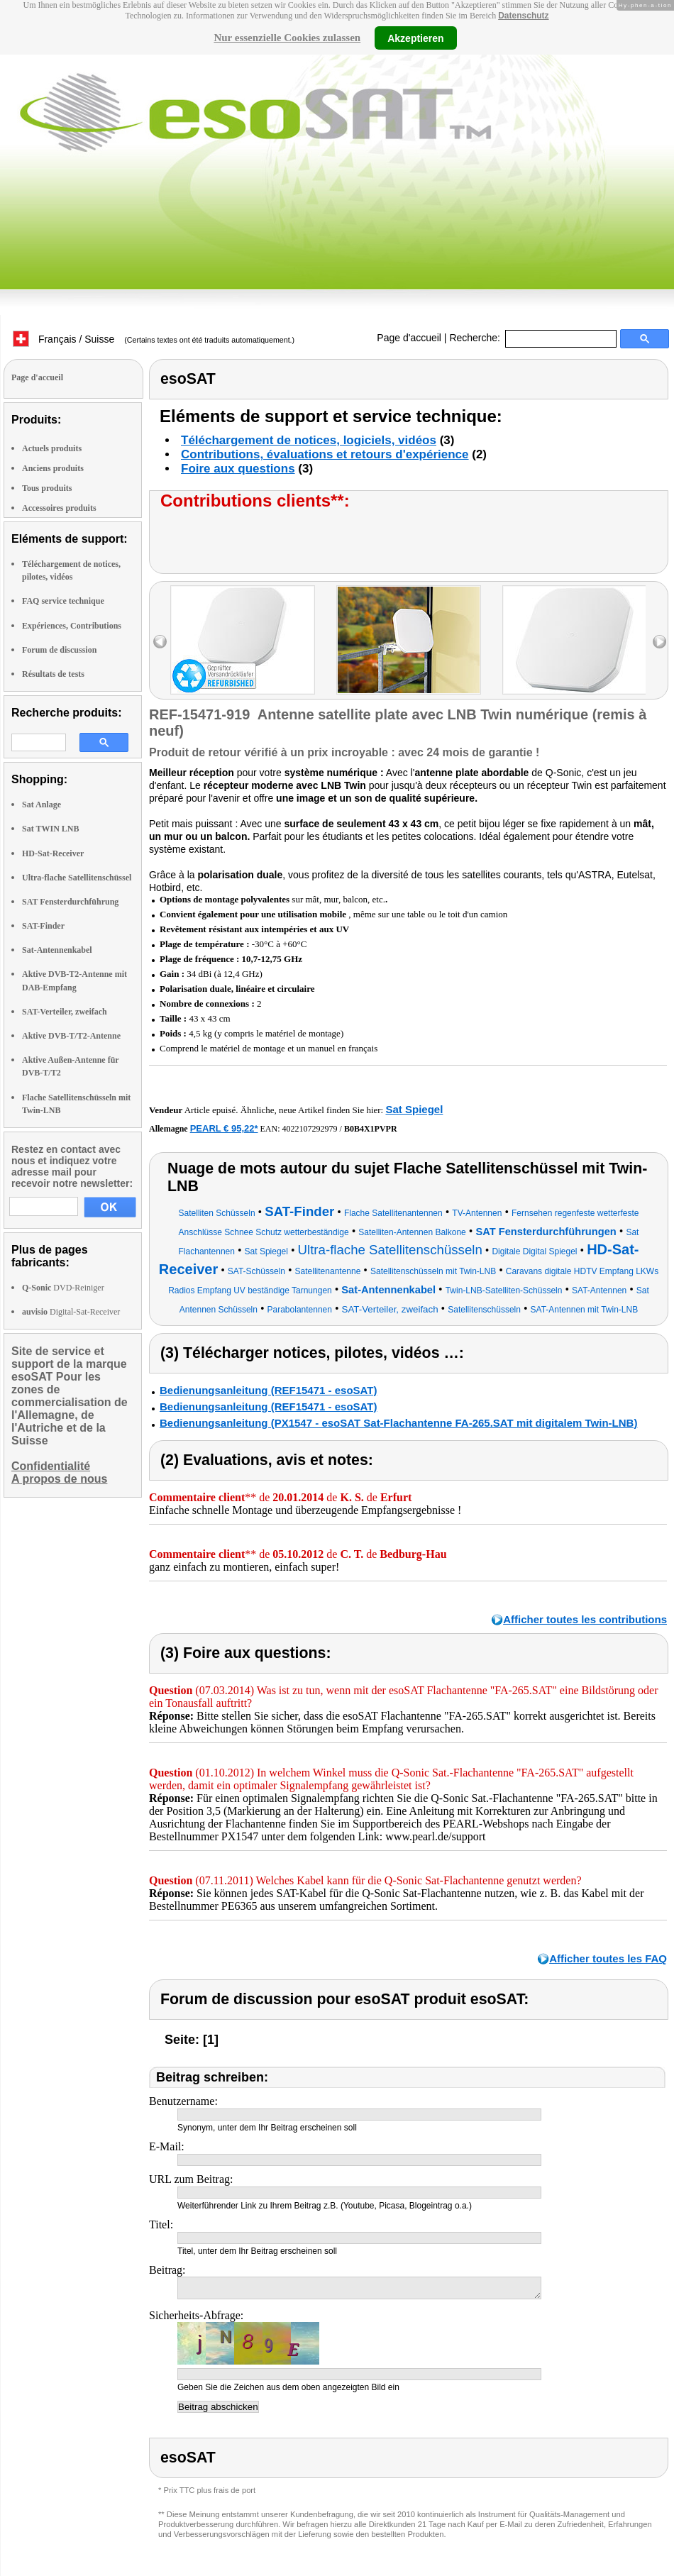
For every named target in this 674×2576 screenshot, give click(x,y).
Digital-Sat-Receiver (71, 1312)
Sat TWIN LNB (50, 829)
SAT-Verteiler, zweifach (64, 1012)
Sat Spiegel (414, 1109)
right (659, 641)
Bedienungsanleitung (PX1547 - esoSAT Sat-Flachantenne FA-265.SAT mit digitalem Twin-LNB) (398, 1423)
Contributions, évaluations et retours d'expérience (325, 454)
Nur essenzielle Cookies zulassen (287, 37)
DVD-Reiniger (63, 1288)
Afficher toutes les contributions (585, 1619)
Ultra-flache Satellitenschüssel (76, 878)
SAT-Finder (43, 926)
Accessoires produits (59, 508)
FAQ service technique (63, 601)
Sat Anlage (41, 804)
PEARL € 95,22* (224, 1128)
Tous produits (47, 488)
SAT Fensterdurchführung (70, 902)
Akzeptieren (415, 37)
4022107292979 (310, 1129)
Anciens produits (53, 468)
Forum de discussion (59, 650)
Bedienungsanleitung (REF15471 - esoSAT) (268, 1390)
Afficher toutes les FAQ (608, 1958)
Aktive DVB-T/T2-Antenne (71, 1036)
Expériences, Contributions (71, 626)
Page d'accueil (409, 337)
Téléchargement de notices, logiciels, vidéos (308, 440)
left (160, 641)
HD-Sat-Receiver (53, 853)
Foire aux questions (238, 468)
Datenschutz (523, 16)
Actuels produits (52, 448)
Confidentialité (50, 1466)
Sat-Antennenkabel (57, 950)
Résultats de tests (53, 674)
